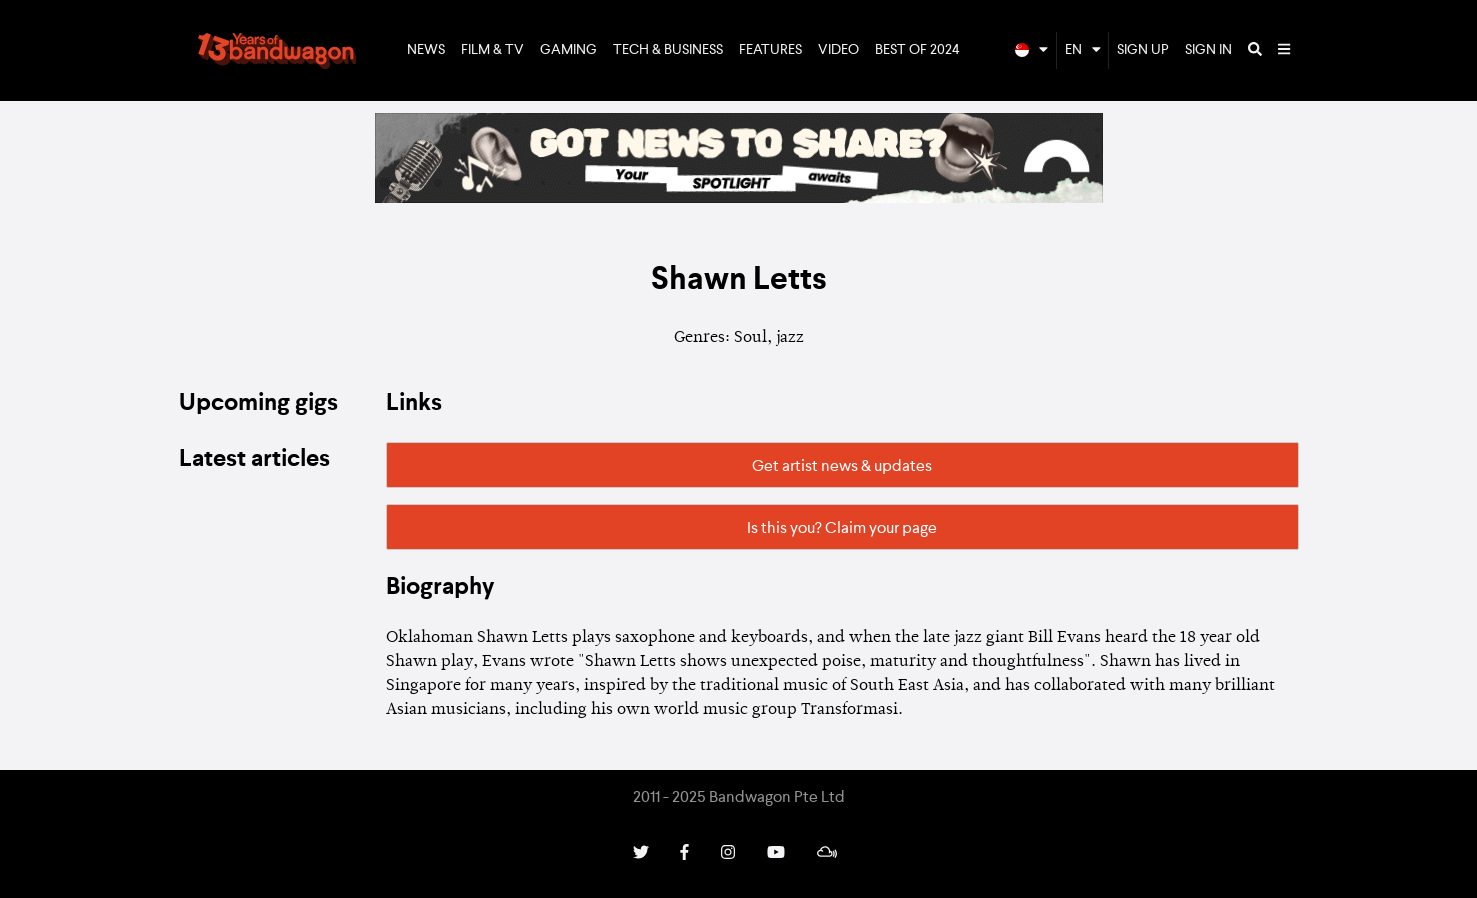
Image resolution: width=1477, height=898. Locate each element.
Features (770, 50)
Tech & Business (668, 50)
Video (838, 50)
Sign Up (1143, 50)
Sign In (1208, 50)
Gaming (568, 50)
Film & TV (492, 50)
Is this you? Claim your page (842, 529)
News (426, 50)
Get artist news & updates (842, 467)
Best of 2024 (917, 50)
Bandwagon (277, 51)
